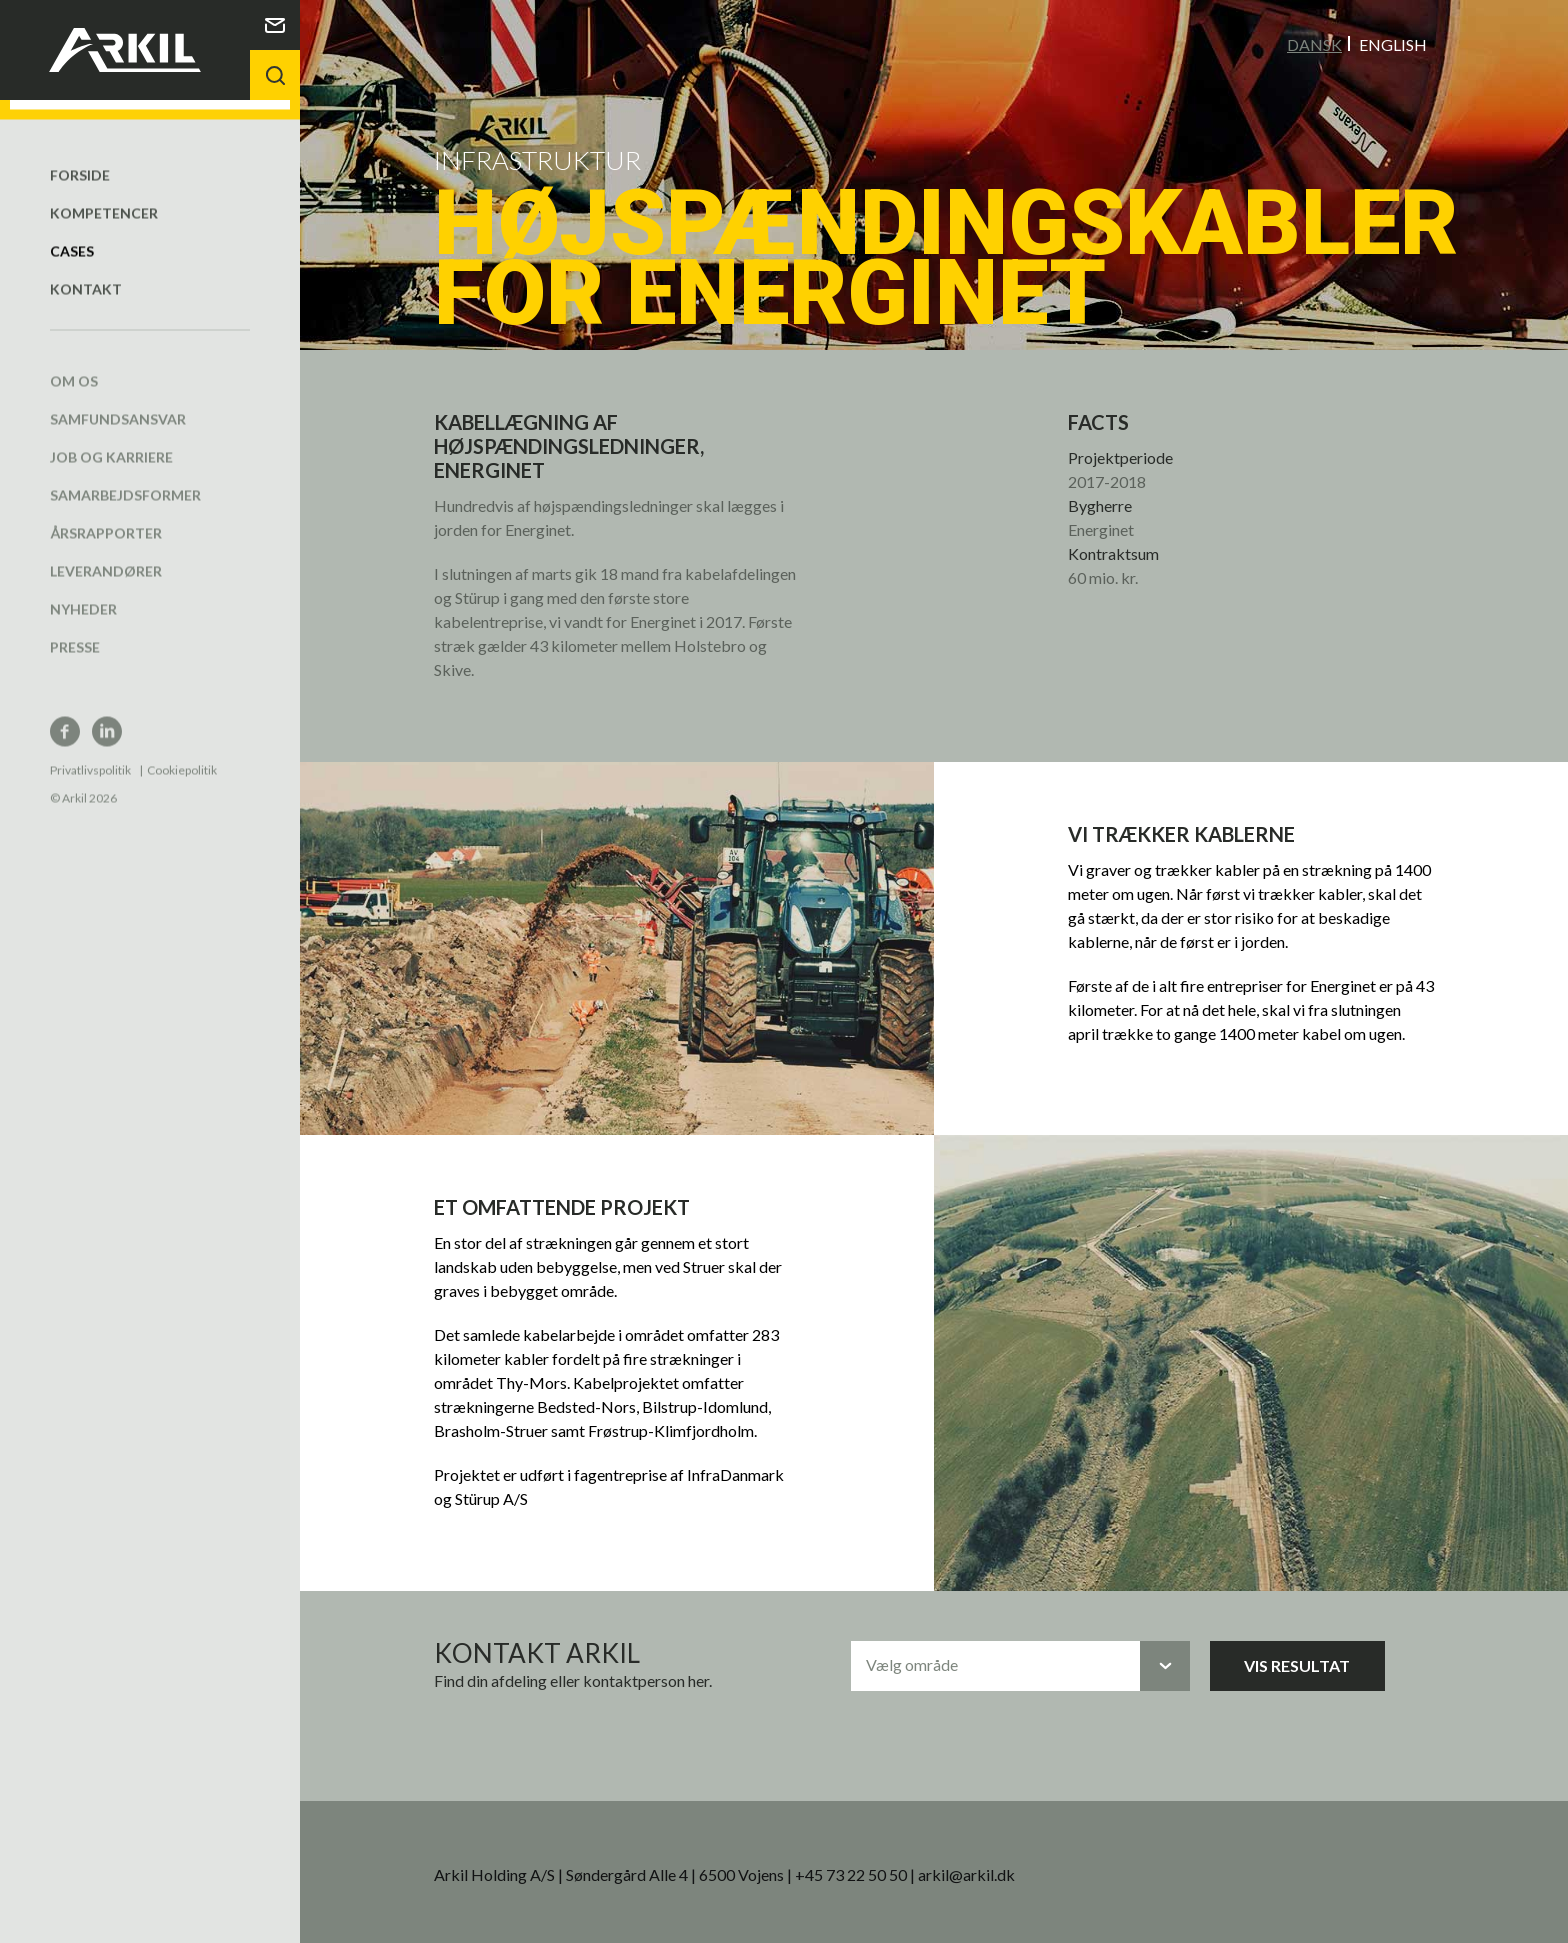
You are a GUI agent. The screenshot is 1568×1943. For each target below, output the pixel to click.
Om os (74, 360)
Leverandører (106, 550)
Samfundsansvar (118, 398)
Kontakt (86, 268)
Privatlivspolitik (90, 749)
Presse (75, 626)
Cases (72, 230)
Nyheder (83, 588)
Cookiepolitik (182, 749)
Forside (80, 154)
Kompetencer (104, 192)
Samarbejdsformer (125, 474)
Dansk (1314, 43)
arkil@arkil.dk (966, 1873)
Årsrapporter (106, 512)
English (1393, 43)
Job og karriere (111, 436)
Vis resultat (1297, 1664)
